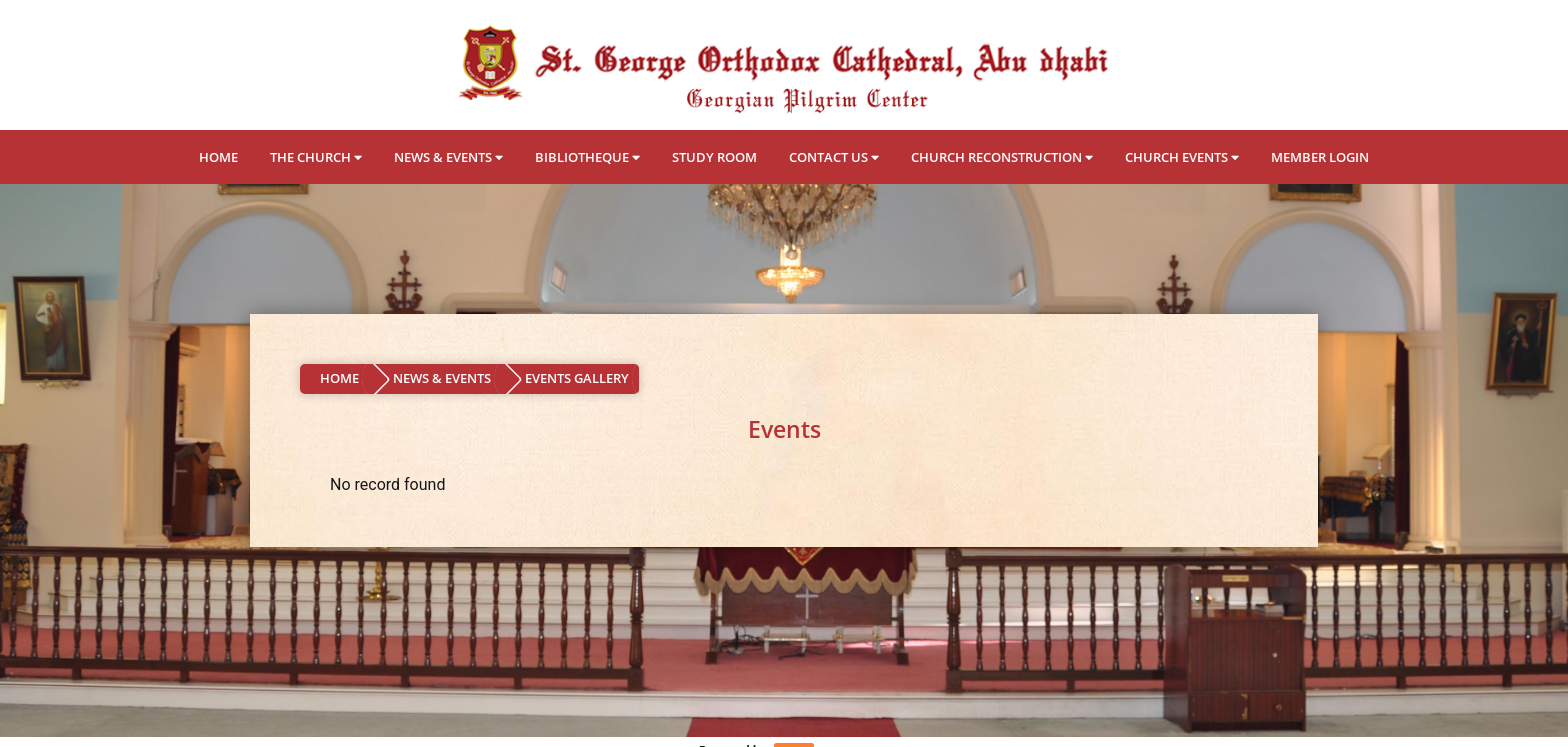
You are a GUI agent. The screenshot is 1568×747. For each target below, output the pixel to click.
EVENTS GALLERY (577, 378)
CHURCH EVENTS (1182, 157)
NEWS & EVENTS (448, 157)
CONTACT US (834, 157)
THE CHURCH (316, 157)
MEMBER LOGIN (1320, 157)
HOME (218, 157)
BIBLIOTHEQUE (587, 157)
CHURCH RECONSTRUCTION (1002, 157)
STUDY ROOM (714, 157)
